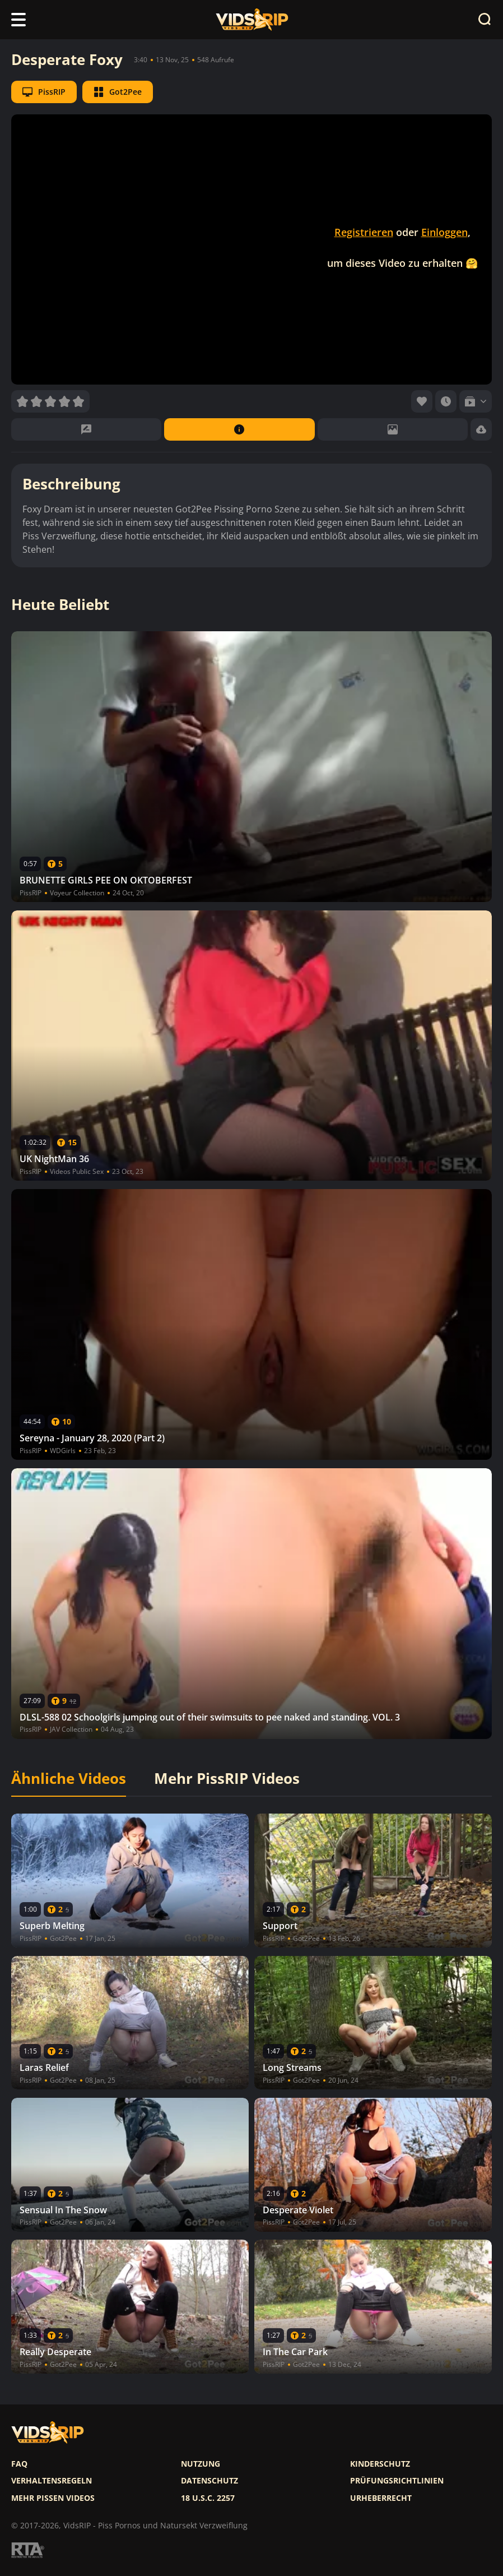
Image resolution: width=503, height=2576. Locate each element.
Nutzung (200, 2464)
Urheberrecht (381, 2498)
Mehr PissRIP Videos (227, 1778)
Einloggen (444, 232)
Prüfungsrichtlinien (397, 2481)
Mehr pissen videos (53, 2498)
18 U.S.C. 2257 (208, 2498)
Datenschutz (209, 2481)
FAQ (19, 2464)
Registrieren (363, 232)
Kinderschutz (380, 2464)
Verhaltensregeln (51, 2481)
